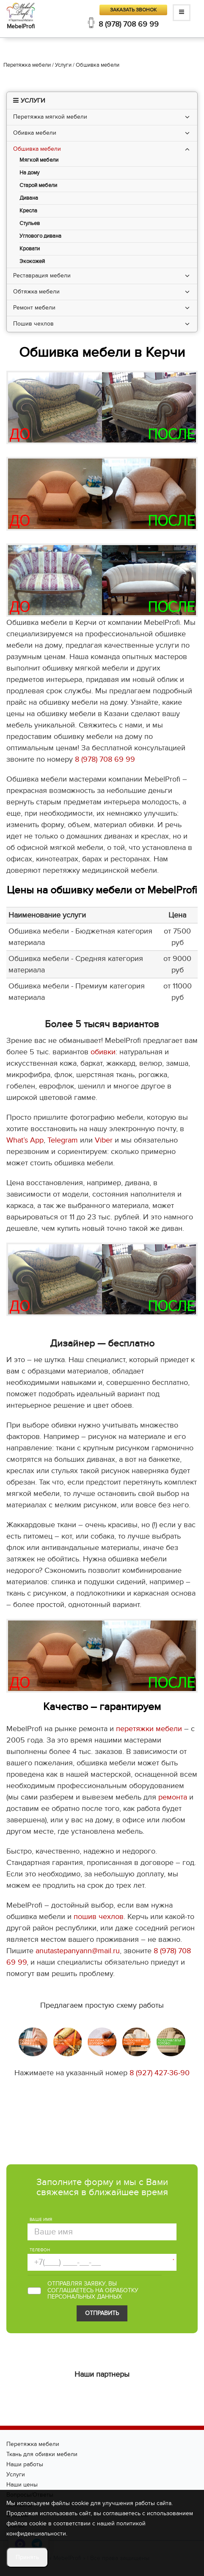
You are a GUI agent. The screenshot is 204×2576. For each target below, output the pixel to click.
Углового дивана (40, 236)
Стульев (29, 223)
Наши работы (24, 2464)
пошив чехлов (99, 1916)
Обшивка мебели (37, 149)
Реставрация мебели (42, 275)
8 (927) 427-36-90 (160, 2072)
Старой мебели (38, 185)
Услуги (15, 2474)
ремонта (172, 1797)
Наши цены (22, 2484)
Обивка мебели (34, 133)
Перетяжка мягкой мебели (50, 117)
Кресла (28, 211)
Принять (27, 2557)
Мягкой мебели (38, 160)
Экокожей (32, 261)
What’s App (25, 1140)
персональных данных (84, 2296)
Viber (104, 1140)
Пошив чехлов (33, 323)
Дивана (28, 198)
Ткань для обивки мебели (41, 2454)
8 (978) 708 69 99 (129, 24)
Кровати (29, 249)
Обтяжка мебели (36, 291)
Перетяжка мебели (32, 2444)
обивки (103, 1052)
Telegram (62, 1140)
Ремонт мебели (34, 307)
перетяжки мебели (149, 1728)
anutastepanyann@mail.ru (78, 1950)
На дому (29, 173)
